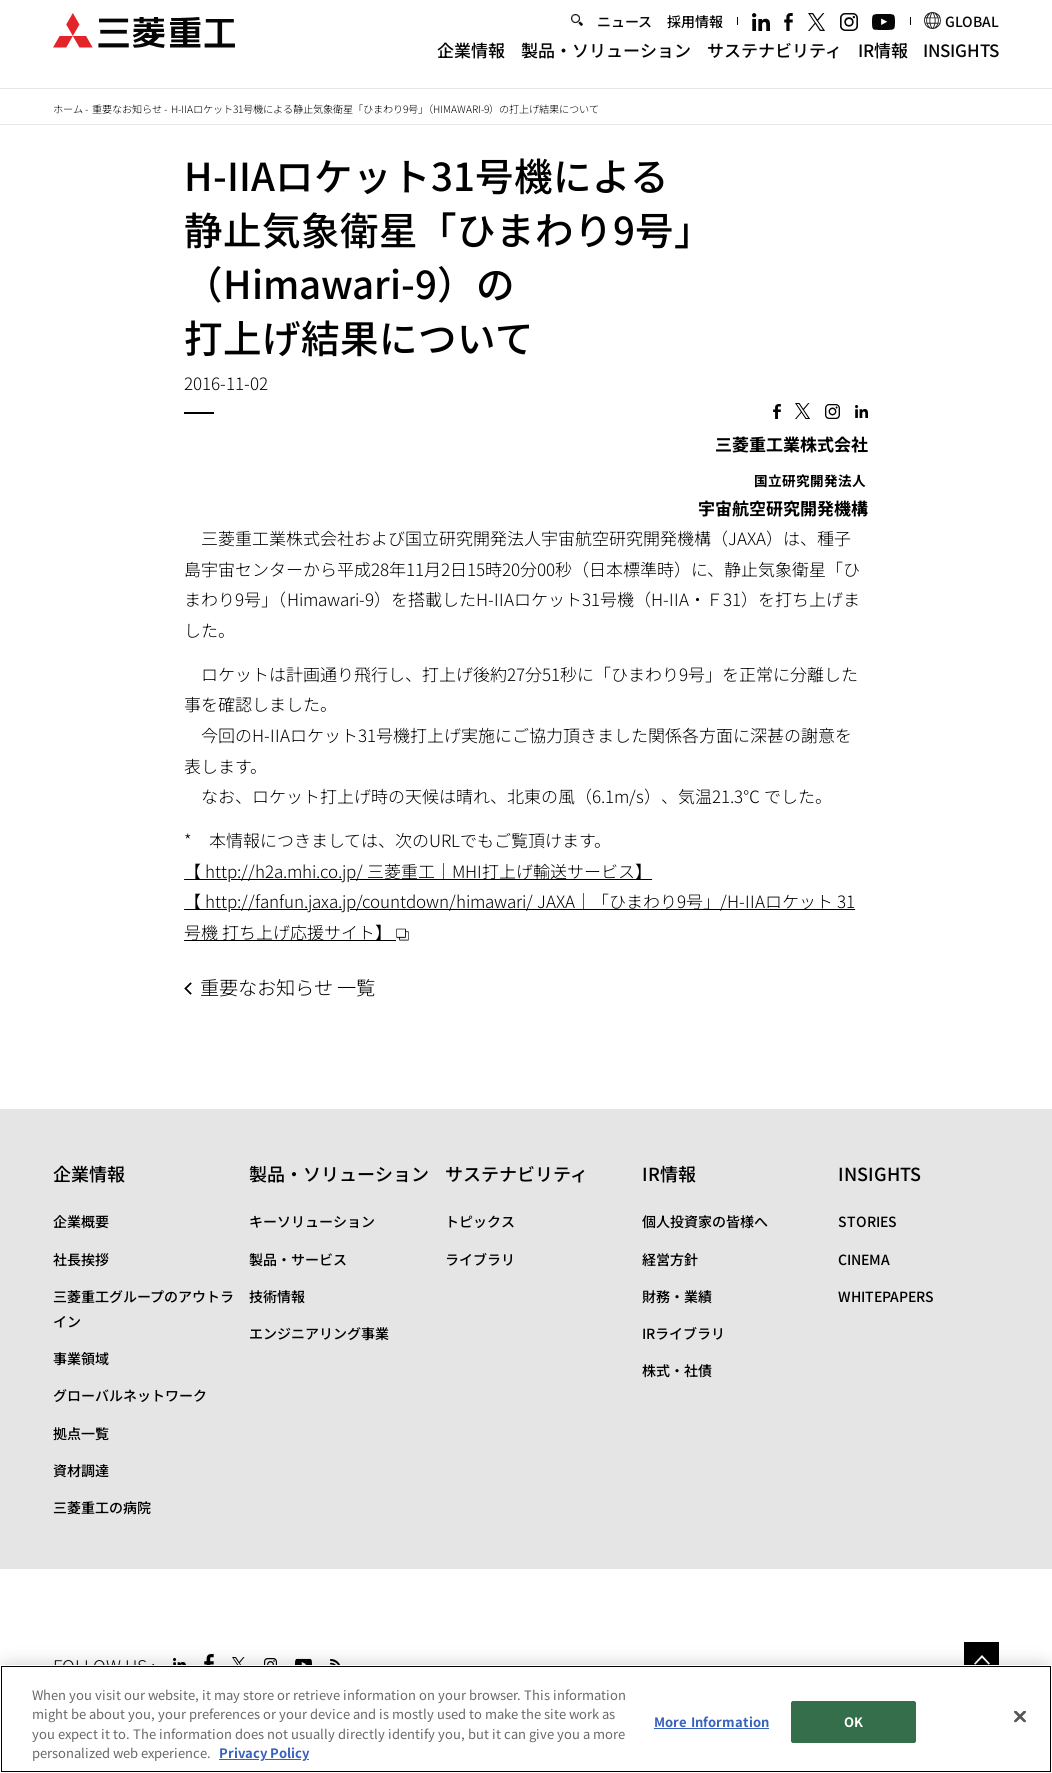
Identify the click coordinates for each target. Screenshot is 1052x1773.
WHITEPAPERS (886, 1296)
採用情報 (695, 35)
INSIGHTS (961, 62)
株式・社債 (677, 1370)
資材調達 (81, 1470)
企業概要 (81, 1221)
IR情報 (883, 62)
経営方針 (670, 1259)
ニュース (624, 35)
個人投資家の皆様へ (705, 1221)
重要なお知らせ (127, 108)
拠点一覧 (81, 1433)
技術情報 (277, 1296)
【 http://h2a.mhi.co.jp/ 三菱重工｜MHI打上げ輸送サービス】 (418, 870)
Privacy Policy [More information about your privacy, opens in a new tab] (264, 1752)
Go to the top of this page (981, 1659)
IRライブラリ (683, 1333)
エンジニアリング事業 (319, 1333)
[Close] (1020, 1716)
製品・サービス (298, 1259)
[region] (526, 1719)
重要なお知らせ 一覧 (287, 987)
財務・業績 (677, 1296)
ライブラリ (480, 1259)
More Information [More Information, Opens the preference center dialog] (711, 1721)
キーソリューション (312, 1221)
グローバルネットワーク (130, 1395)
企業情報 (471, 62)
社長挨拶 (81, 1259)
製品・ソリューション (606, 62)
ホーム (68, 108)
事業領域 (81, 1358)
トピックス (480, 1221)
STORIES (867, 1221)
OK (853, 1721)
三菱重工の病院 (102, 1507)
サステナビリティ (774, 62)
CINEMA (864, 1259)
